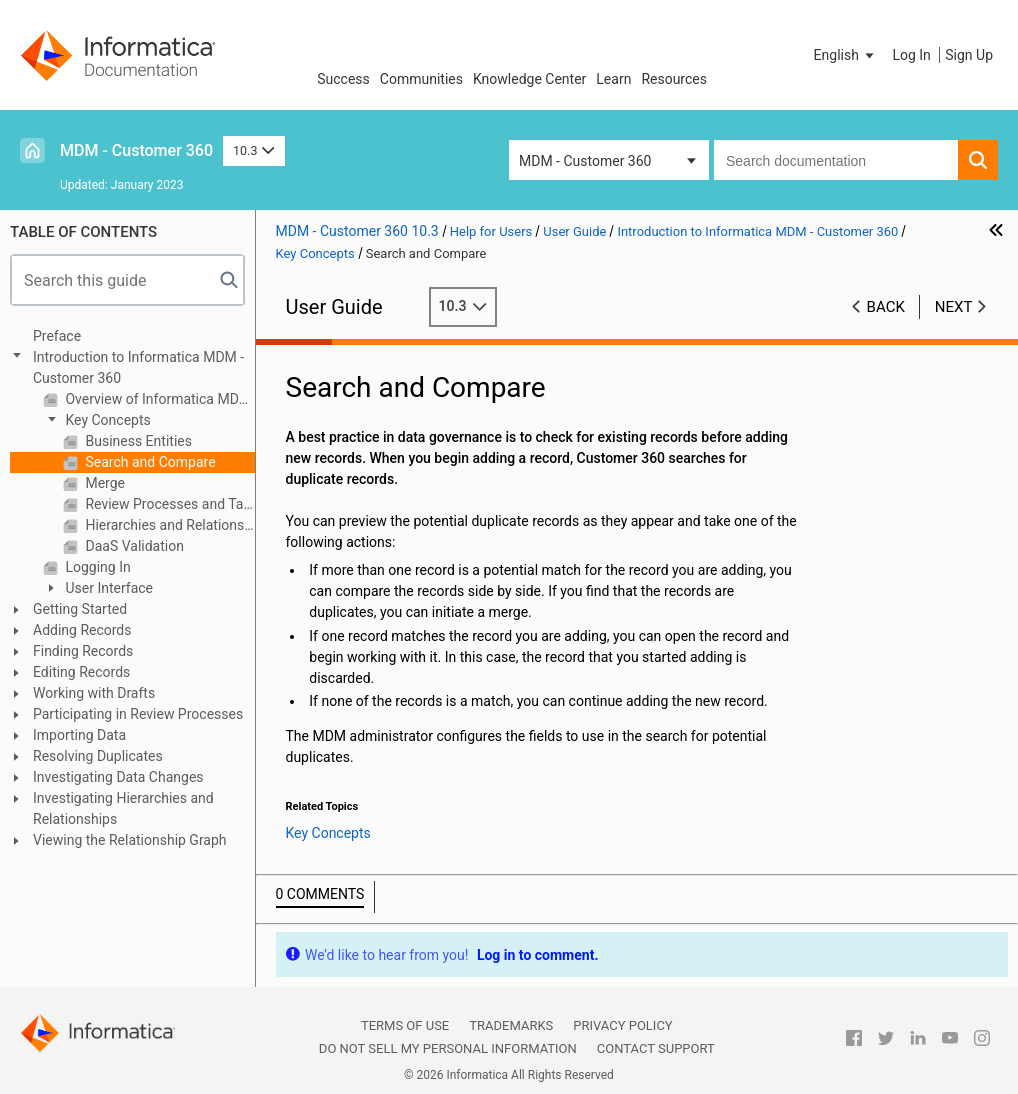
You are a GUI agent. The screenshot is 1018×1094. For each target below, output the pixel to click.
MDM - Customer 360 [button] (585, 161)
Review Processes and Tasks (168, 504)
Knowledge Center (529, 79)
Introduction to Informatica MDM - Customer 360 (138, 367)
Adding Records (82, 630)
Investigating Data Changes (118, 777)
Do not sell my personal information (448, 1048)
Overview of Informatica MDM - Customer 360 (158, 399)
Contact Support (656, 1048)
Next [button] (954, 307)
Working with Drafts (94, 693)
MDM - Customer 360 (136, 150)
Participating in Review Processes (138, 714)
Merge (103, 483)
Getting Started (80, 609)
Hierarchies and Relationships (168, 525)
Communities (421, 79)
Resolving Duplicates (98, 756)
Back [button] (886, 307)
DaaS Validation (133, 546)
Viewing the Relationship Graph (130, 840)
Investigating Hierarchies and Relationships (123, 808)
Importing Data (79, 735)
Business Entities (137, 441)
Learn (613, 79)
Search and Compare (149, 462)
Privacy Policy (622, 1025)
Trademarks (511, 1025)
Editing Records (81, 672)
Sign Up (969, 55)
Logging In (96, 567)
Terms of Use (405, 1025)
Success (343, 79)
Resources (674, 79)
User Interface (107, 588)
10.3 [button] (254, 150)
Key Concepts (106, 420)
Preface (57, 336)
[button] (846, 55)
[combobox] (836, 160)
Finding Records (83, 651)
